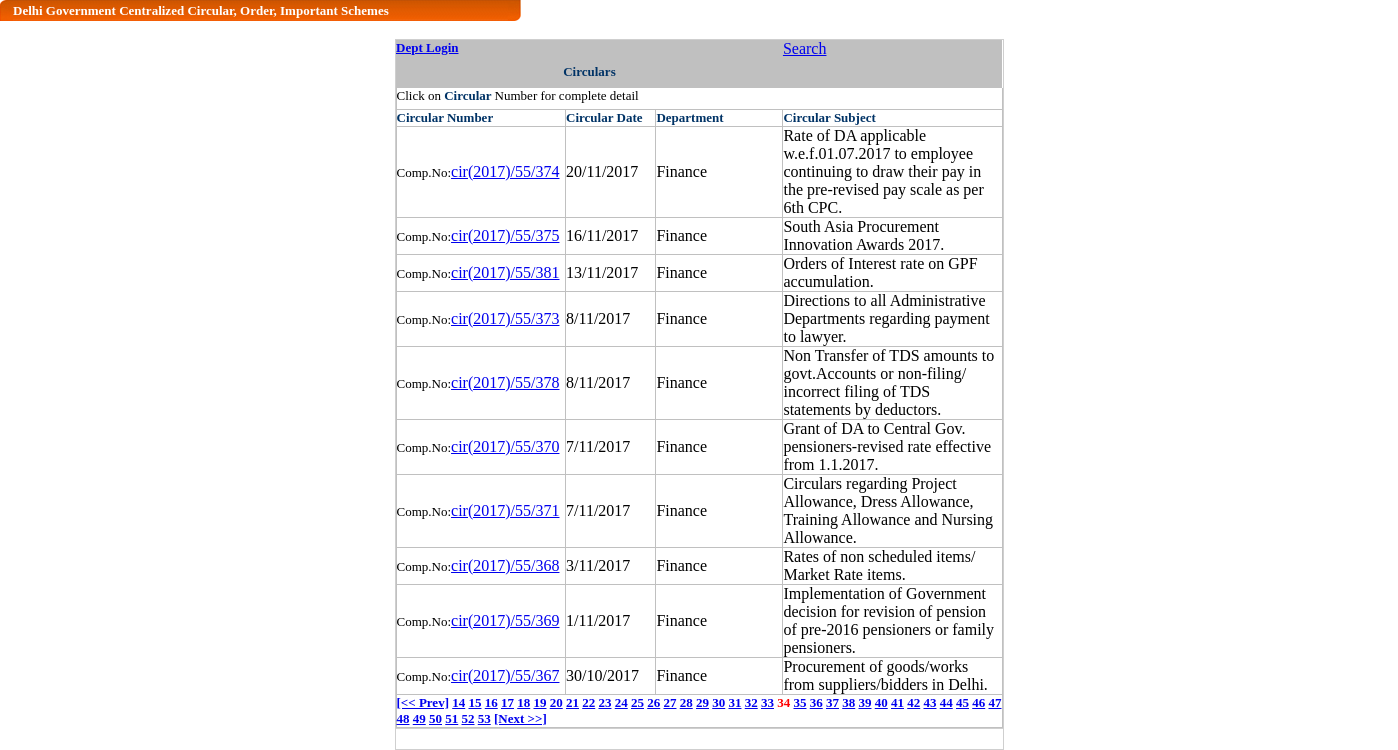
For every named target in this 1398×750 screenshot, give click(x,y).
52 (468, 718)
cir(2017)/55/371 (505, 510)
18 (523, 702)
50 (435, 718)
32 (751, 702)
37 (832, 702)
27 (669, 702)
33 (767, 702)
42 (913, 702)
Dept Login (427, 47)
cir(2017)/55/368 (505, 565)
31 (734, 702)
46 (978, 702)
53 (484, 718)
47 (994, 702)
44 (946, 702)
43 (929, 702)
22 (588, 702)
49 (419, 718)
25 (637, 702)
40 (881, 702)
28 (686, 702)
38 (848, 702)
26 (653, 702)
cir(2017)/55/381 (505, 272)
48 (403, 718)
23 (604, 702)
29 (702, 702)
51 (451, 718)
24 (621, 702)
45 (962, 702)
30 (718, 702)
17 (507, 702)
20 (556, 702)
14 (458, 702)
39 (864, 702)
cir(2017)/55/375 (505, 235)
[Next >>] (520, 718)
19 (539, 702)
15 (474, 702)
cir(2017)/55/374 (505, 171)
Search (805, 48)
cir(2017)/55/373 (505, 318)
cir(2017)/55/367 (505, 675)
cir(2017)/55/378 (505, 382)
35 (799, 702)
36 (816, 702)
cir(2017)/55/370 (505, 446)
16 (491, 702)
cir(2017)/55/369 (505, 620)
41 (897, 702)
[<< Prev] (423, 702)
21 (572, 702)
